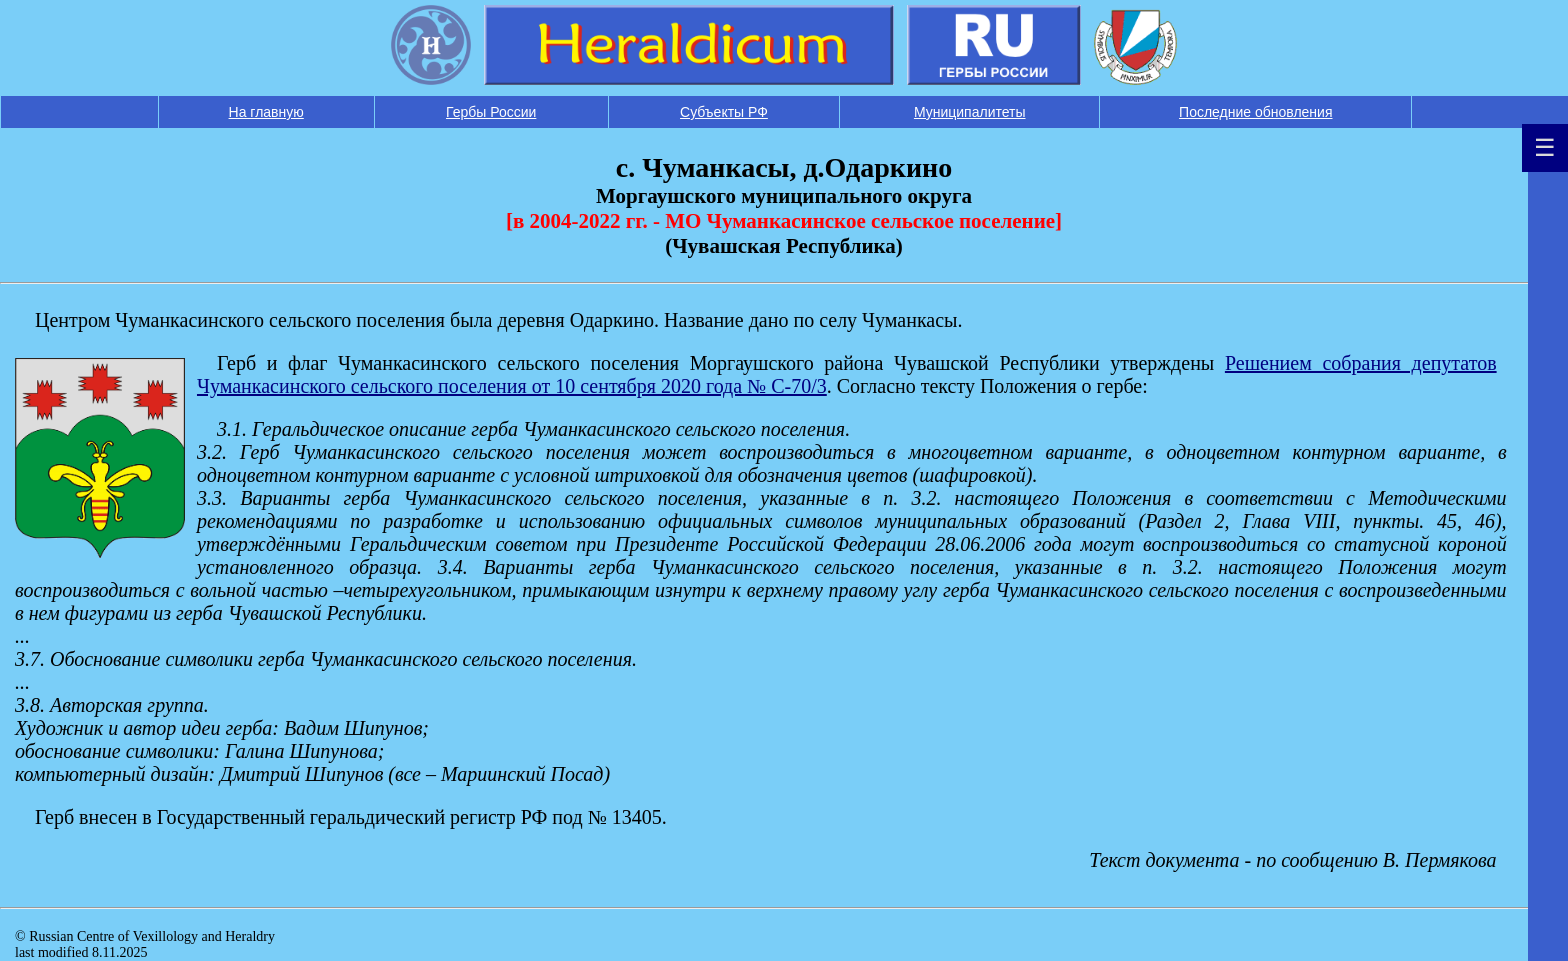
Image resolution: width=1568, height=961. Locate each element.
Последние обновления (1255, 112)
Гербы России (491, 112)
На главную (266, 112)
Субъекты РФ (724, 112)
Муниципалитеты (970, 112)
